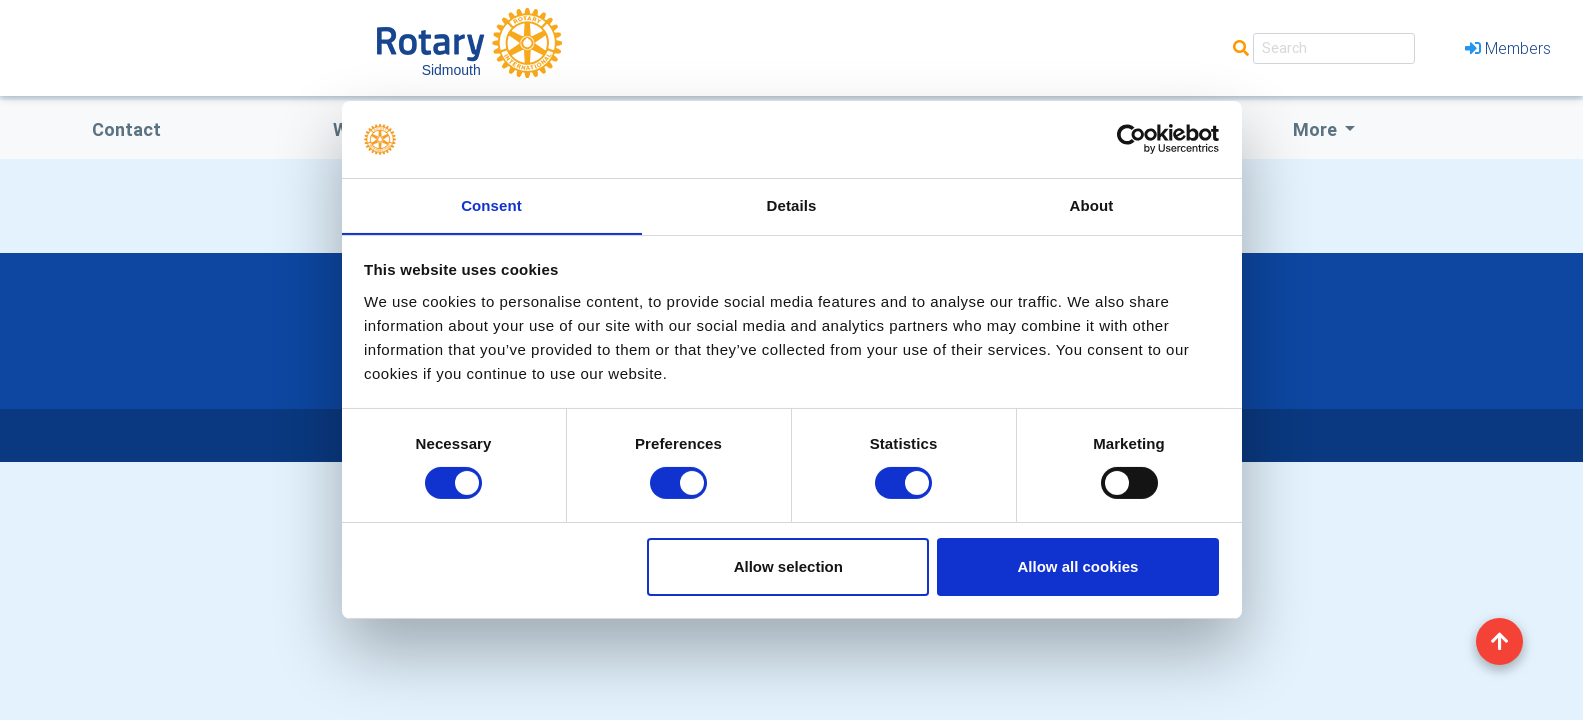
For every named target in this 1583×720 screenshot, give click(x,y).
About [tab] (1092, 204)
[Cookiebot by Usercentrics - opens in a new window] (1131, 139)
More (1317, 129)
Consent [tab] (491, 204)
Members (1508, 48)
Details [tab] (792, 204)
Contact (126, 129)
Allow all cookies (1077, 566)
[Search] (1334, 48)
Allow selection (788, 566)
